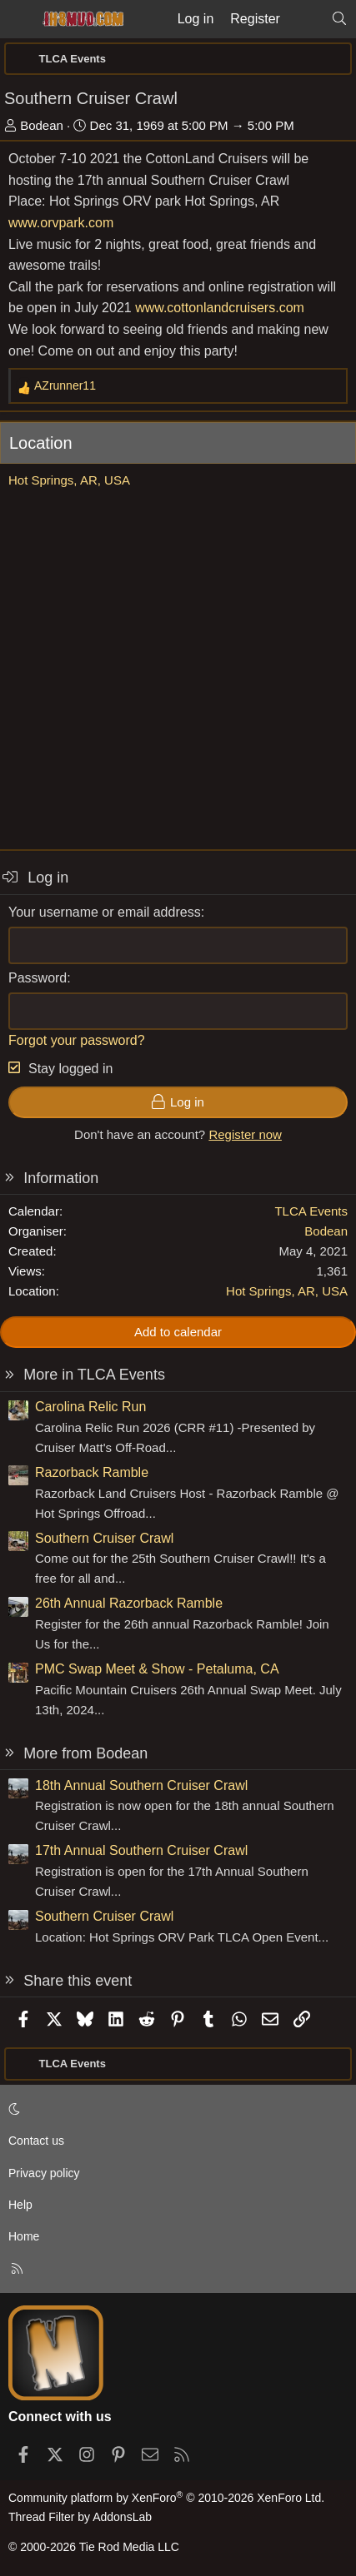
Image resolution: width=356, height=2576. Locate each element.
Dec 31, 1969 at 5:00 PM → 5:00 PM (192, 125)
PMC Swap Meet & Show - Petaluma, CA (157, 1669)
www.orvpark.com (60, 223)
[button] (175, 2109)
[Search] (339, 19)
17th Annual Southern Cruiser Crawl (141, 1850)
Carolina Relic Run (90, 1407)
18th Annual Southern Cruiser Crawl (141, 1785)
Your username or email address (104, 912)
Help (20, 2204)
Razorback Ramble (91, 1472)
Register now (245, 1134)
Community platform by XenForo (166, 2497)
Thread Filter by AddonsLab (80, 2517)
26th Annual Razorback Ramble (129, 1603)
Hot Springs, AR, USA (69, 480)
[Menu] (18, 19)
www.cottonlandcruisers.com (219, 308)
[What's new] (305, 19)
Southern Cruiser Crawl (104, 1538)
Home (23, 2236)
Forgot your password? (76, 1040)
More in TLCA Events (94, 1374)
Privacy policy (44, 2173)
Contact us (36, 2140)
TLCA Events (311, 1211)
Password (37, 978)
